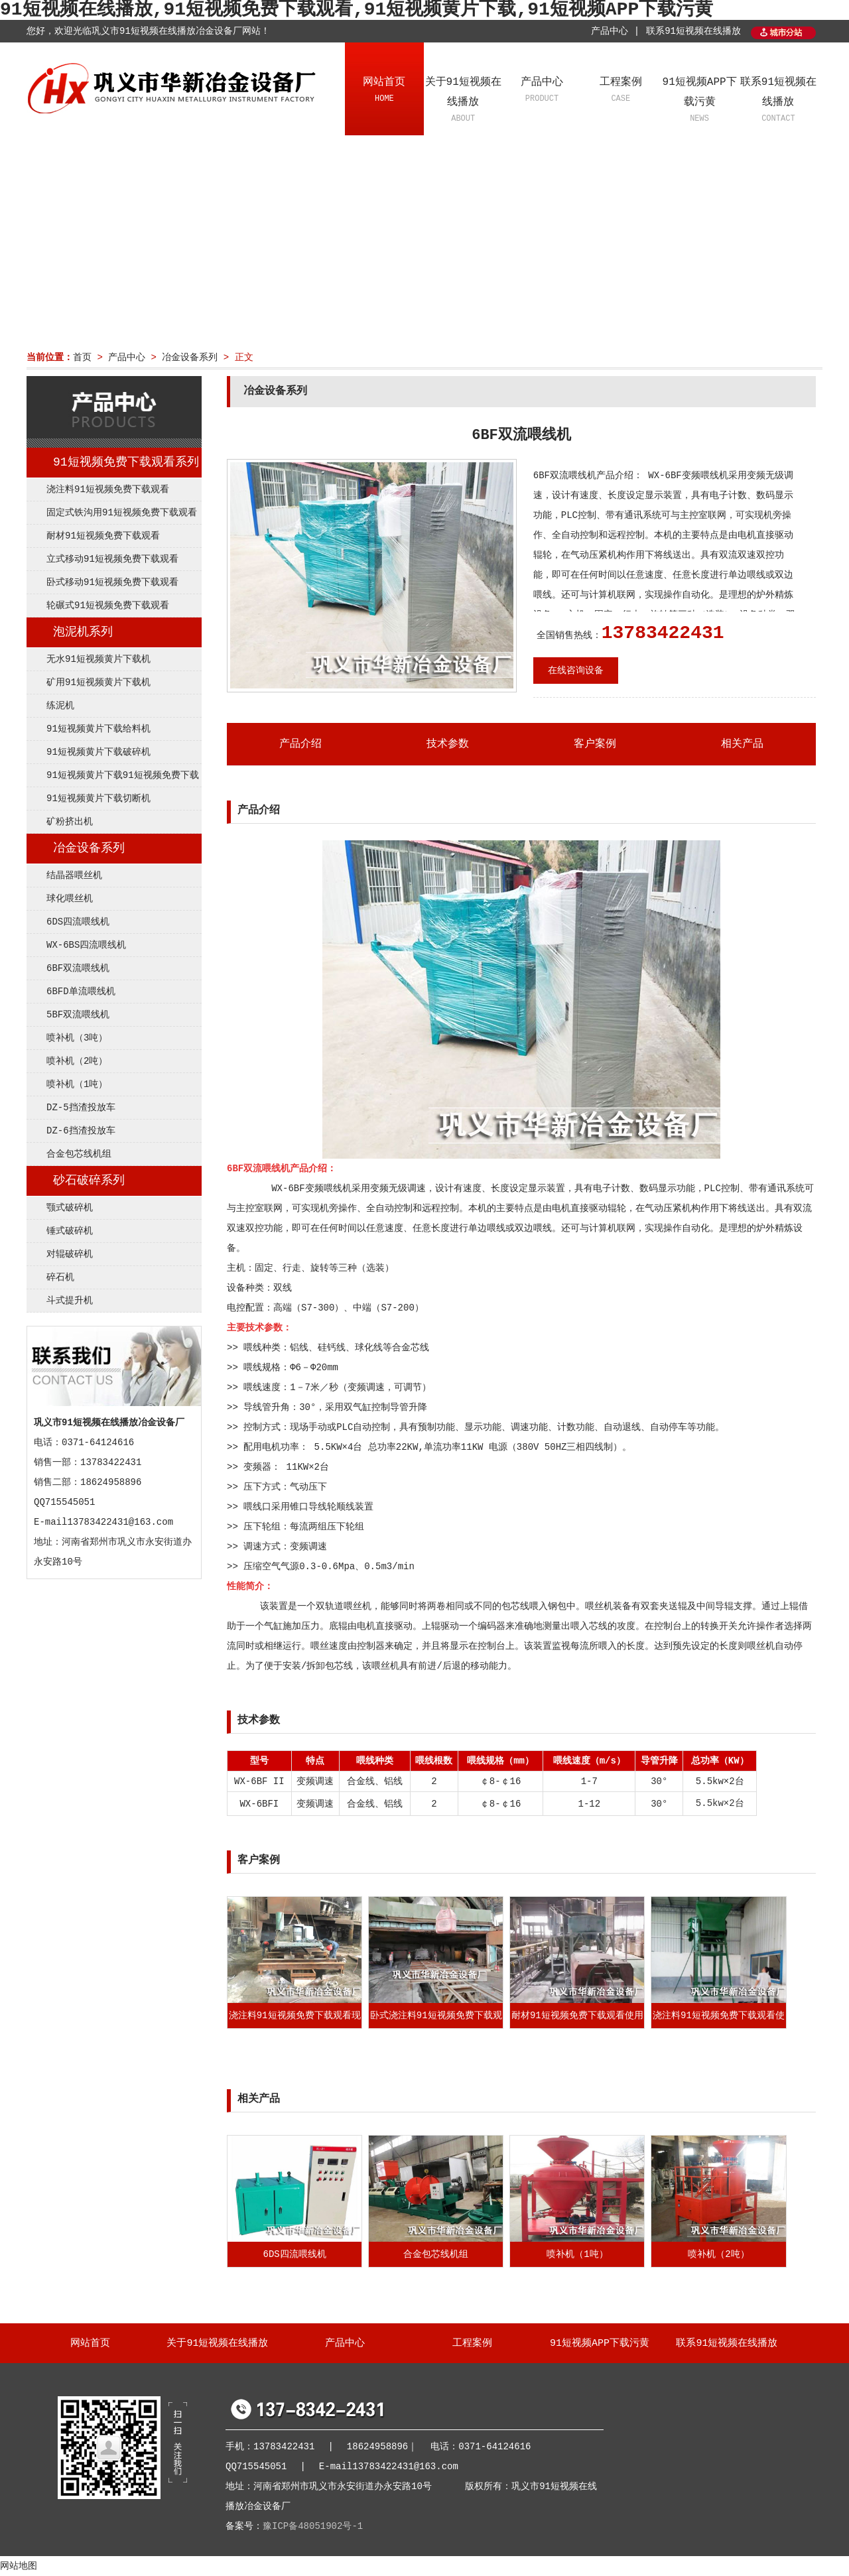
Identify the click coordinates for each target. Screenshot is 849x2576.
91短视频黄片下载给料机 (98, 729)
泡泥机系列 (83, 632)
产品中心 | (615, 31)
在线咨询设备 (576, 670)
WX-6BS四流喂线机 (86, 945)
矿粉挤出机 (69, 821)
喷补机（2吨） (76, 1061)
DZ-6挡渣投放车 (80, 1131)
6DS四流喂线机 (77, 922)
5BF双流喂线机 (77, 1014)
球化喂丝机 (69, 898)
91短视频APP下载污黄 (699, 100)
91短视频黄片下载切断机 (98, 798)
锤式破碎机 (69, 1231)
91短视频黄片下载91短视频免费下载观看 (113, 778)
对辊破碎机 (69, 1254)
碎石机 (60, 1277)
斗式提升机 (69, 1300)
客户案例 (595, 744)
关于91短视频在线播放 (463, 100)
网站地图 (18, 2566)
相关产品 (742, 744)
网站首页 (384, 90)
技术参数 (447, 744)
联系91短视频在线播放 (693, 31)
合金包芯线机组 (78, 1154)
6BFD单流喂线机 (80, 991)
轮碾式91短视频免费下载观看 (107, 605)
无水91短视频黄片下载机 (98, 659)
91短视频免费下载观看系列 (126, 462)
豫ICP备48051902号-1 (313, 2526)
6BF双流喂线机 (77, 968)
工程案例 (620, 90)
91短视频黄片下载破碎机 (98, 752)
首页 (82, 357)
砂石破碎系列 (89, 1180)
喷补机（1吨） (76, 1084)
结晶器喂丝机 (74, 875)
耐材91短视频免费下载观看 (103, 536)
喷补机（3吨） (76, 1038)
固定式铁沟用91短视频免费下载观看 (121, 512)
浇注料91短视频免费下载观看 (107, 489)
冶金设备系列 (190, 357)
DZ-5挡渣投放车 (80, 1107)
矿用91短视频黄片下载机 (98, 682)
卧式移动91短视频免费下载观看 (112, 582)
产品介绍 (300, 744)
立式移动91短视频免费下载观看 (112, 559)
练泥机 (60, 705)
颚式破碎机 (69, 1207)
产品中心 (542, 90)
